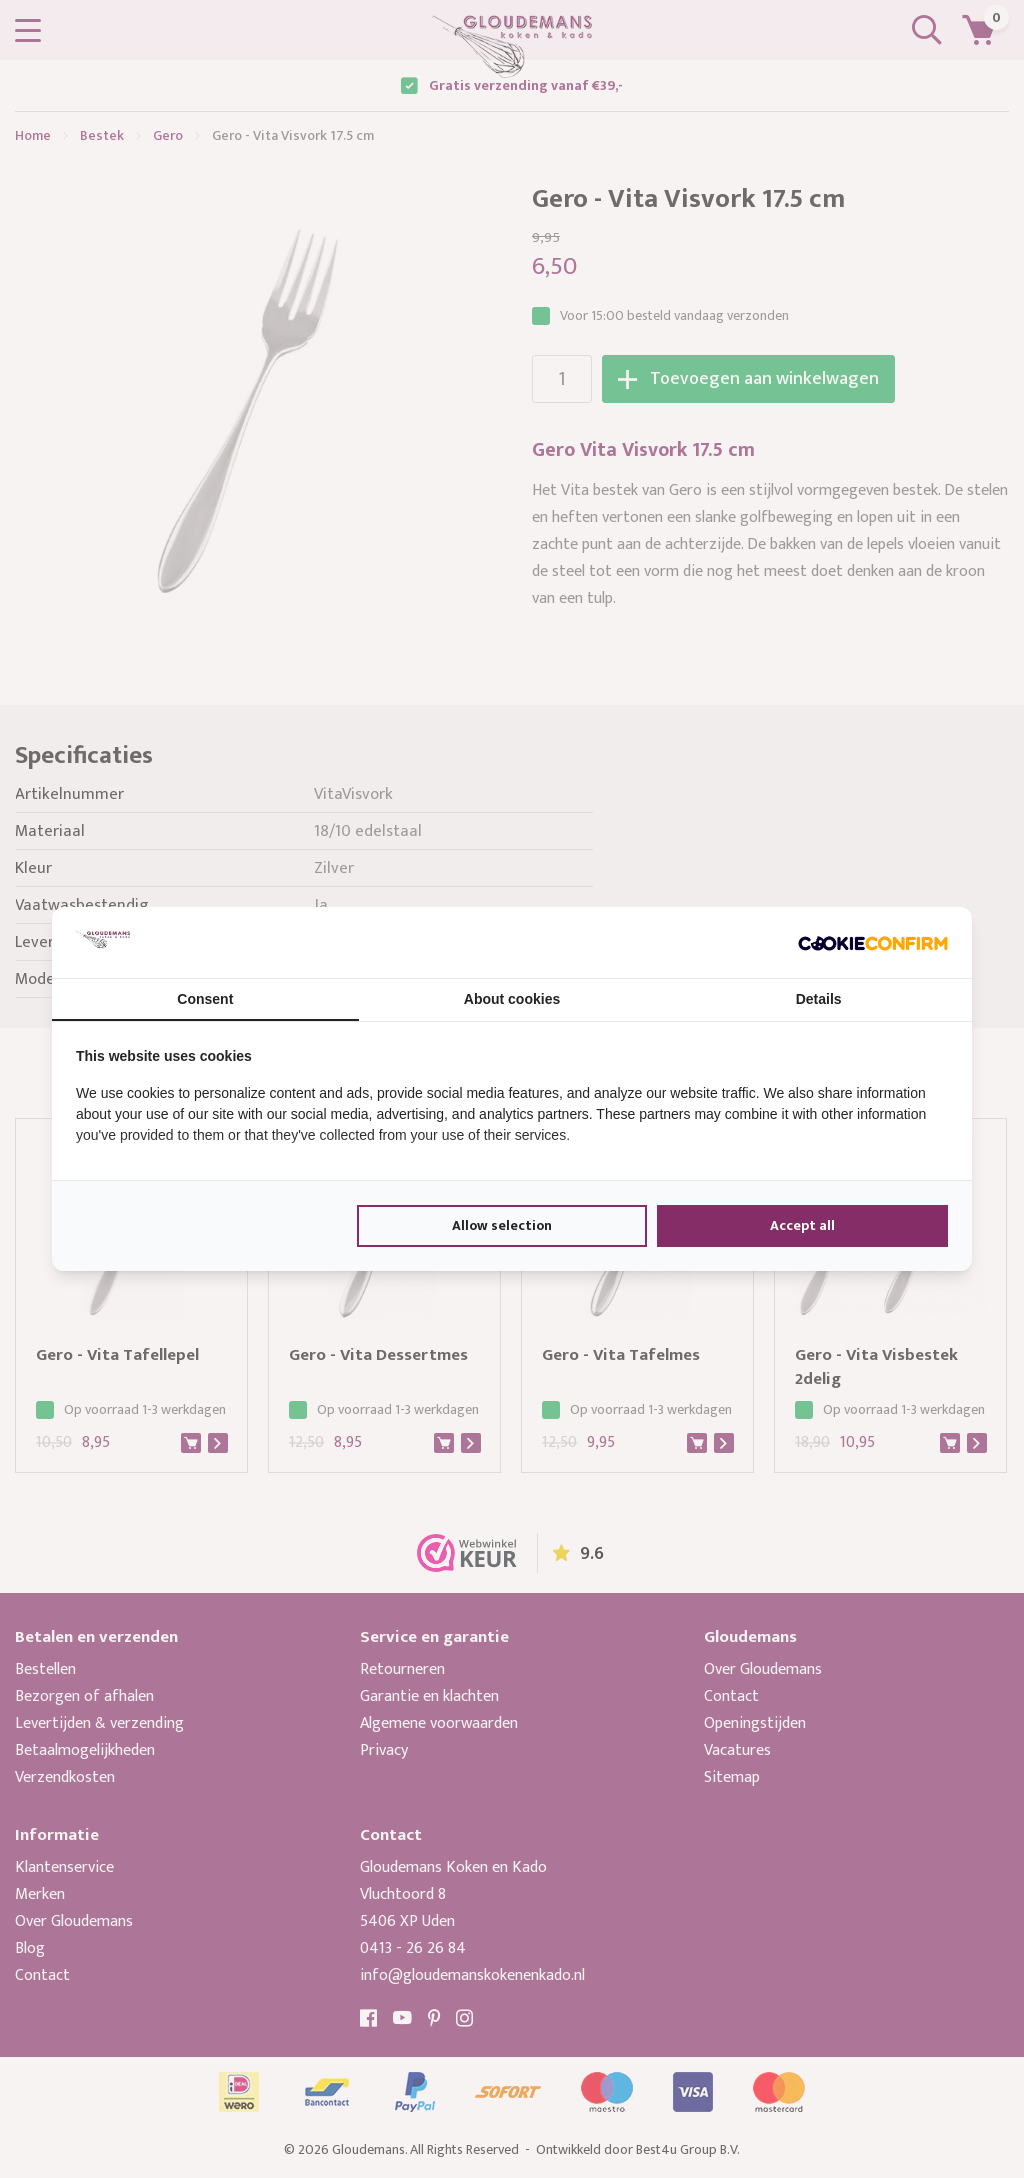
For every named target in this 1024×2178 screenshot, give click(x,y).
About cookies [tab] (512, 999)
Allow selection (502, 1225)
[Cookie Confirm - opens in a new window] (873, 942)
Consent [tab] (205, 999)
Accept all (802, 1225)
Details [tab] (819, 999)
